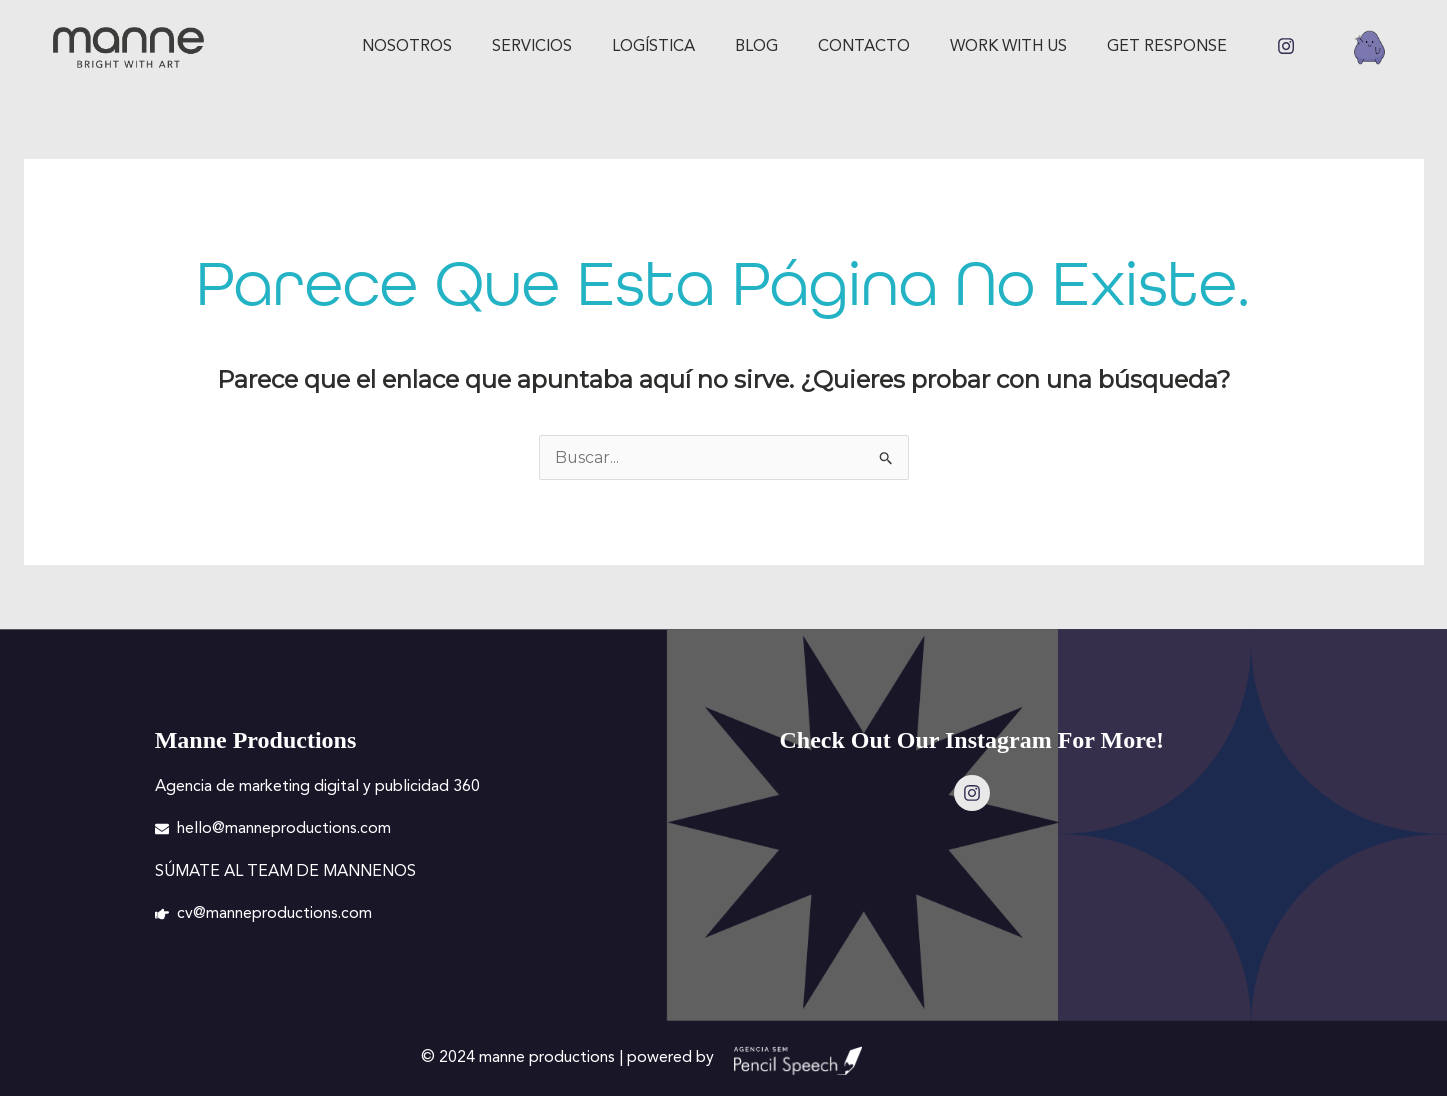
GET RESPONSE (1167, 47)
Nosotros (407, 47)
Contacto (864, 47)
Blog (756, 47)
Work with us (1008, 47)
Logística (653, 47)
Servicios (532, 47)
